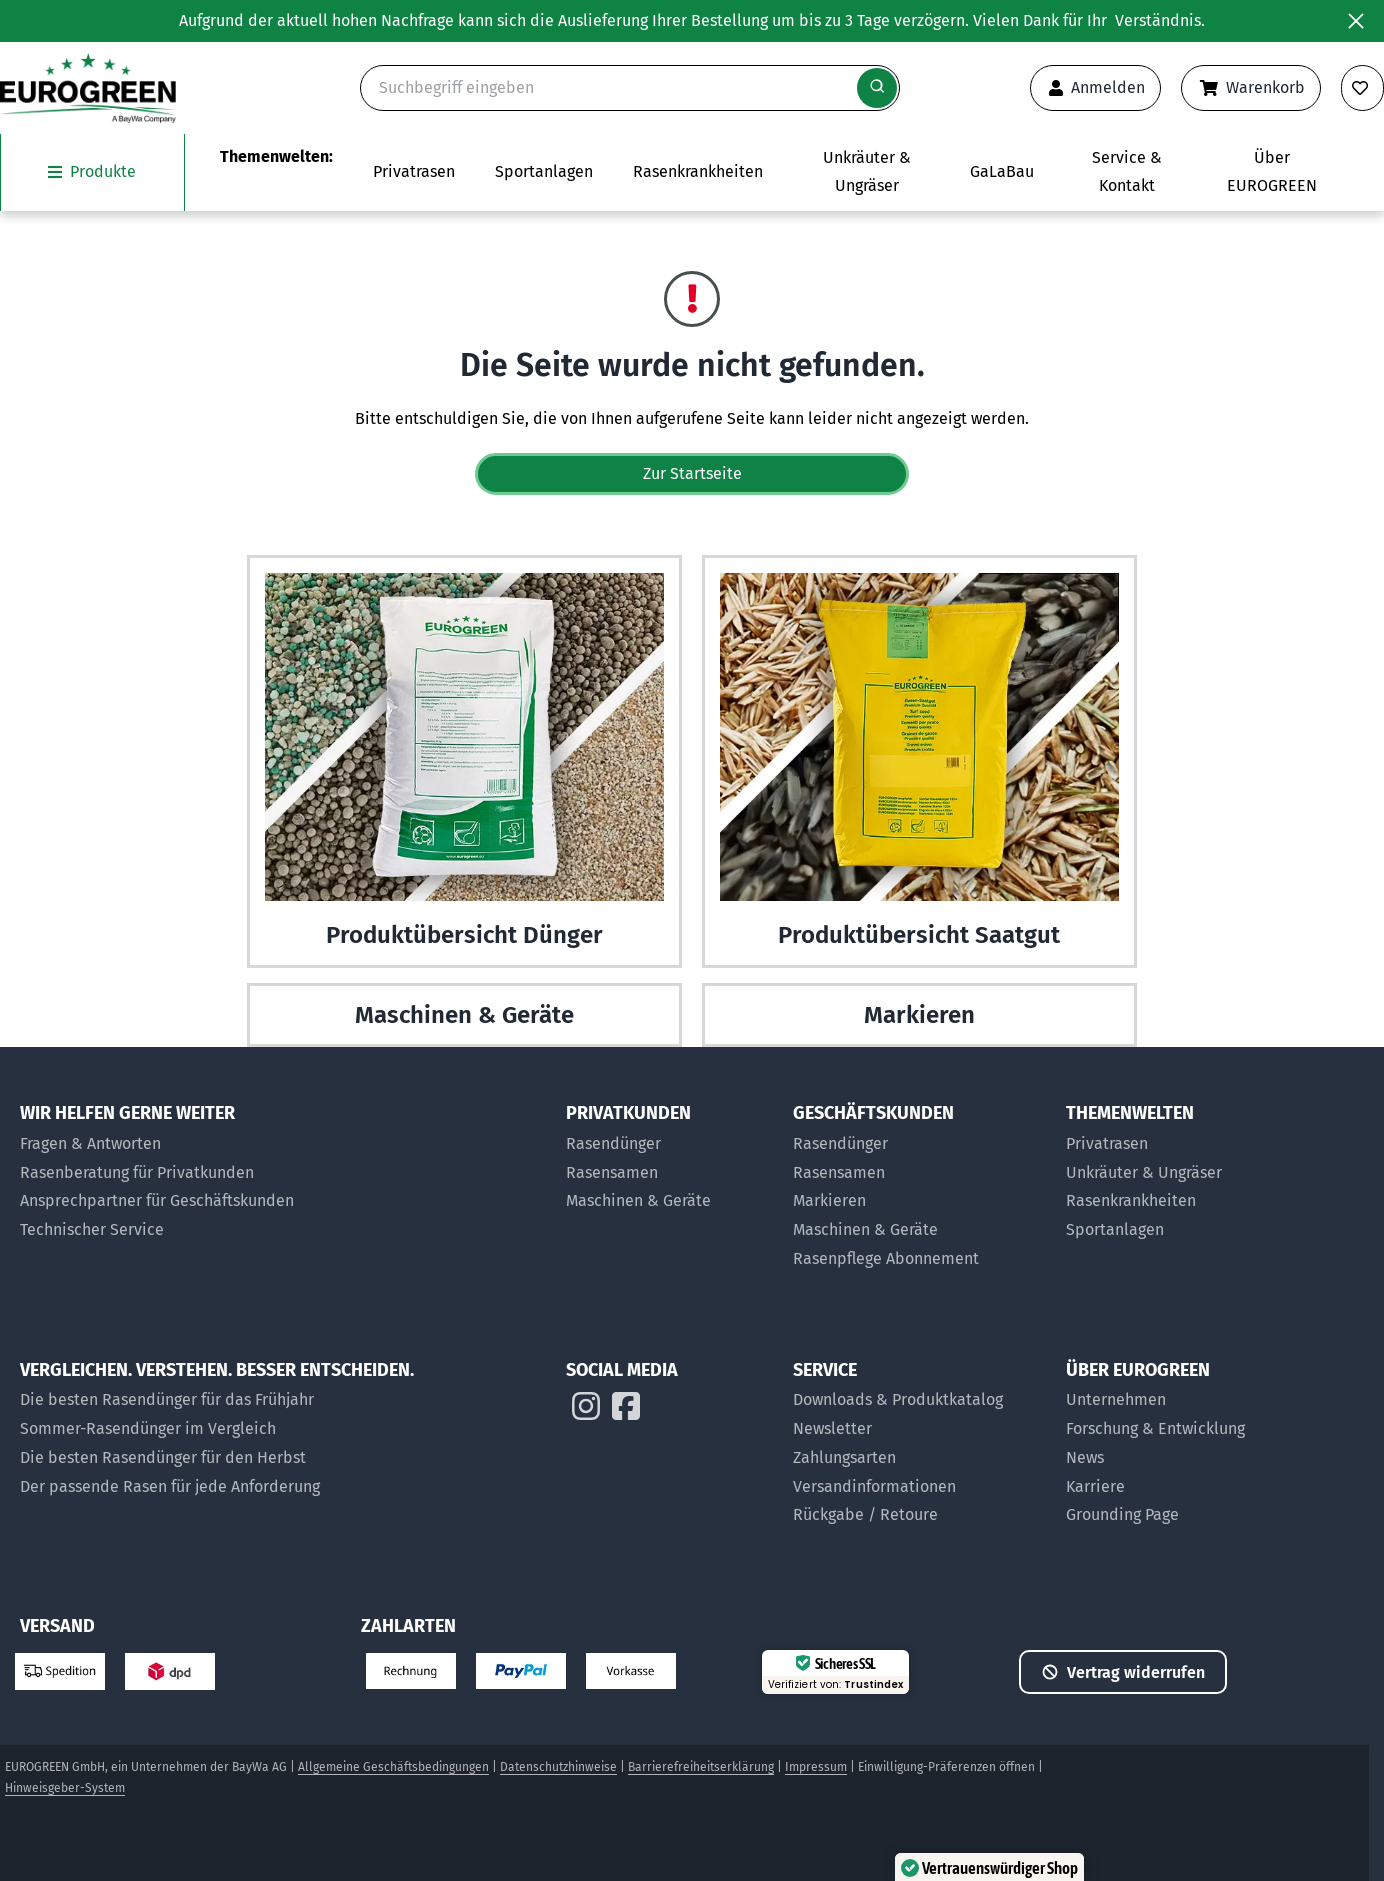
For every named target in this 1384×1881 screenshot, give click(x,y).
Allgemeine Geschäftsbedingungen (393, 1767)
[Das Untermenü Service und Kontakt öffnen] (1126, 173)
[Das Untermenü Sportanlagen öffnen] (544, 173)
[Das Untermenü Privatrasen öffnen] (414, 173)
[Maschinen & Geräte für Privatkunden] (669, 1201)
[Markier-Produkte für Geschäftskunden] (919, 1201)
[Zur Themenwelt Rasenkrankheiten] (698, 173)
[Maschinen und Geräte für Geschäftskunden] (919, 1230)
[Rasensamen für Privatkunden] (669, 1173)
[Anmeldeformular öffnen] (1095, 88)
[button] (1307, 1804)
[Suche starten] (877, 88)
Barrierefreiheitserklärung (701, 1767)
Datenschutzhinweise (558, 1767)
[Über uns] (1169, 1400)
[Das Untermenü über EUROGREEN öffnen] (1271, 173)
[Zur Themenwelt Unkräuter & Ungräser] (866, 173)
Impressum (816, 1767)
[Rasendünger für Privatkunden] (669, 1144)
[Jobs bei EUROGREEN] (1169, 1487)
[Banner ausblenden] (1356, 21)
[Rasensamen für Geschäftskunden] (919, 1173)
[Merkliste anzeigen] (1362, 88)
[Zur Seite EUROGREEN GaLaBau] (1002, 173)
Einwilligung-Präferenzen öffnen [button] (946, 1767)
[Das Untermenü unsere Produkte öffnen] (92, 173)
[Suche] (630, 88)
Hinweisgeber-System (65, 1788)
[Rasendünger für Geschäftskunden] (919, 1144)
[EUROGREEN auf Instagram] (586, 1411)
